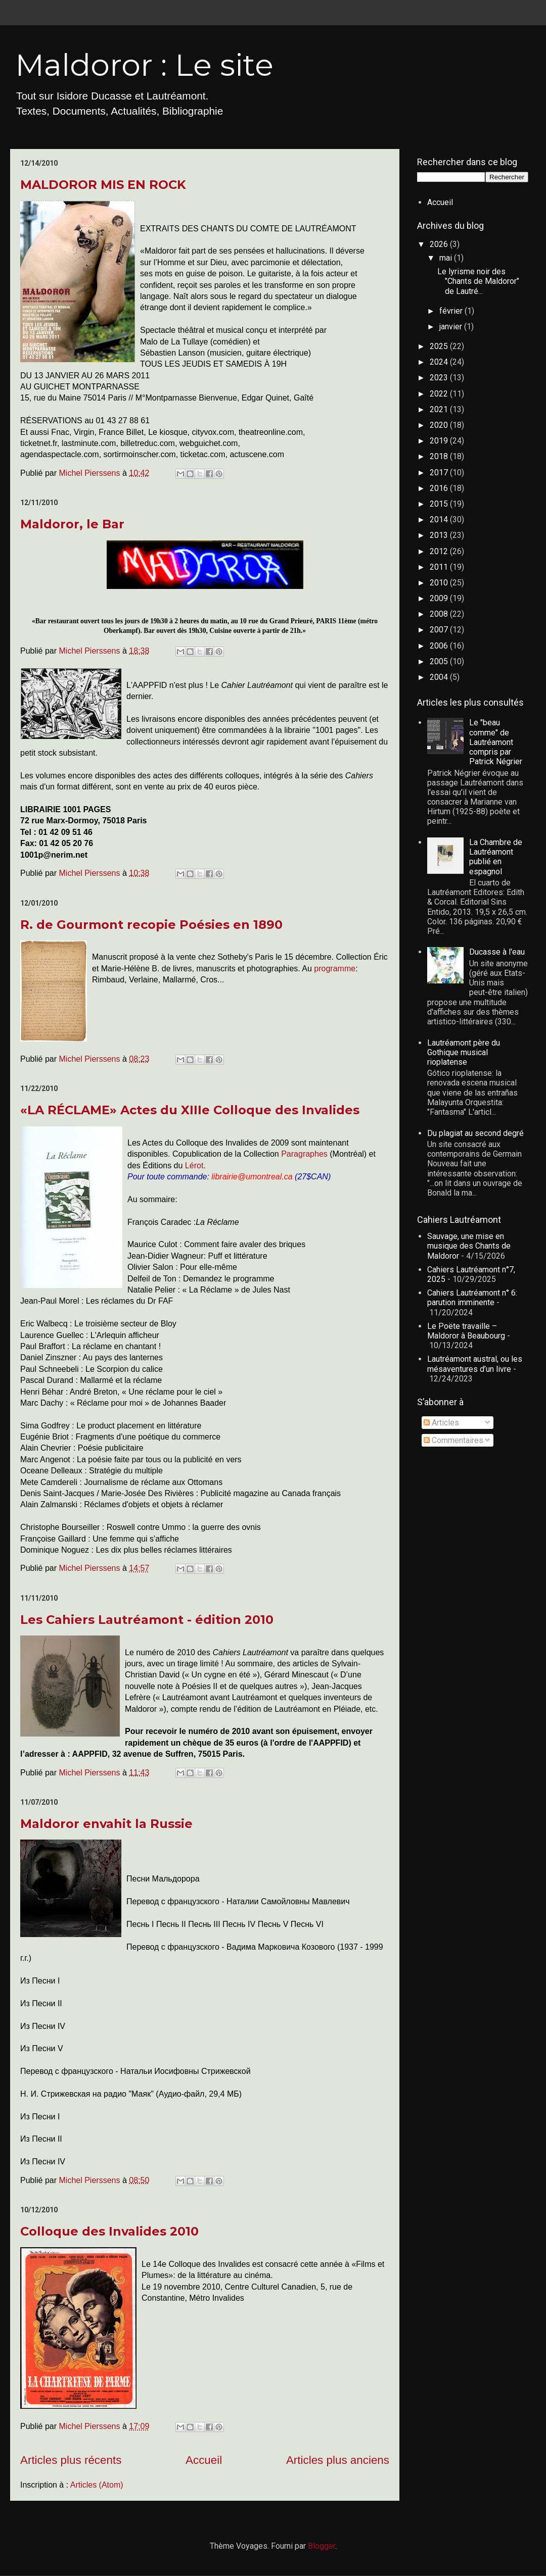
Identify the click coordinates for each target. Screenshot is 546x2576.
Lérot (194, 1165)
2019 (440, 440)
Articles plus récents (70, 2460)
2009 (440, 598)
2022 (440, 394)
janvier (451, 326)
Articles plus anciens (337, 2460)
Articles (441, 1422)
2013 (440, 535)
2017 (440, 472)
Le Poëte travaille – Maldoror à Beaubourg (466, 1331)
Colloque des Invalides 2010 (109, 2231)
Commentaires (453, 1440)
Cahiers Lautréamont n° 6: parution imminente (472, 1297)
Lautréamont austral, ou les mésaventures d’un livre (474, 1363)
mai (446, 258)
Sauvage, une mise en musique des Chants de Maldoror (469, 1245)
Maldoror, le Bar (72, 524)
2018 (440, 456)
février (452, 311)
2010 (440, 582)
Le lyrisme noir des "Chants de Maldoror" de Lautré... (478, 281)
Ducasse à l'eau (497, 952)
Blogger (321, 2546)
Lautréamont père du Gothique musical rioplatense (463, 1052)
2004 (440, 677)
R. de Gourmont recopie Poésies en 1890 (151, 924)
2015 (440, 504)
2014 (440, 519)
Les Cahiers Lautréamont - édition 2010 (147, 1619)
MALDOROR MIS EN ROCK (103, 184)
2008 (440, 614)
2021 (440, 409)
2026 (440, 244)
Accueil (204, 2460)
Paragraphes (305, 1154)
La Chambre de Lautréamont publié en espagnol (495, 856)
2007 (440, 629)
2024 (440, 362)
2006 (440, 646)
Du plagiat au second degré (475, 1133)
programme (334, 968)
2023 (440, 377)
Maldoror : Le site (144, 64)
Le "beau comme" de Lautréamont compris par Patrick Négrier (495, 742)
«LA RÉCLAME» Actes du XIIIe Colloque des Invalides (189, 1110)
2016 (440, 488)
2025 (440, 346)
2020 (440, 425)
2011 (440, 567)
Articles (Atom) (96, 2485)
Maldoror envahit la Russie (106, 1823)
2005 (440, 661)
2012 (440, 551)
